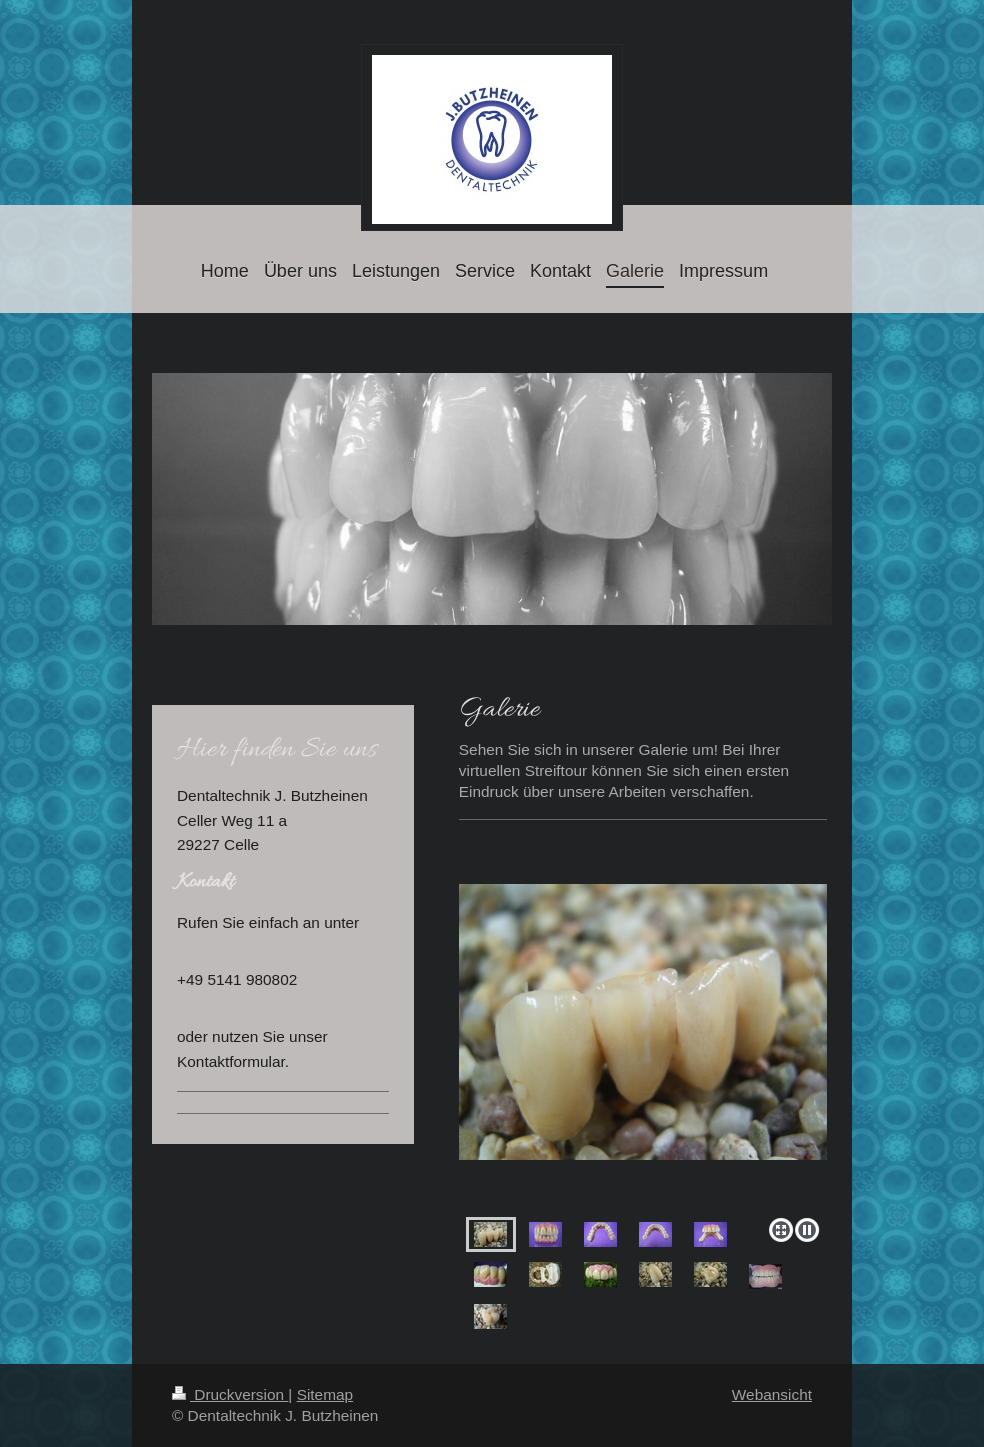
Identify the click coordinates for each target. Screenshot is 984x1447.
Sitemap (325, 1394)
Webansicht (772, 1394)
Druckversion (230, 1394)
